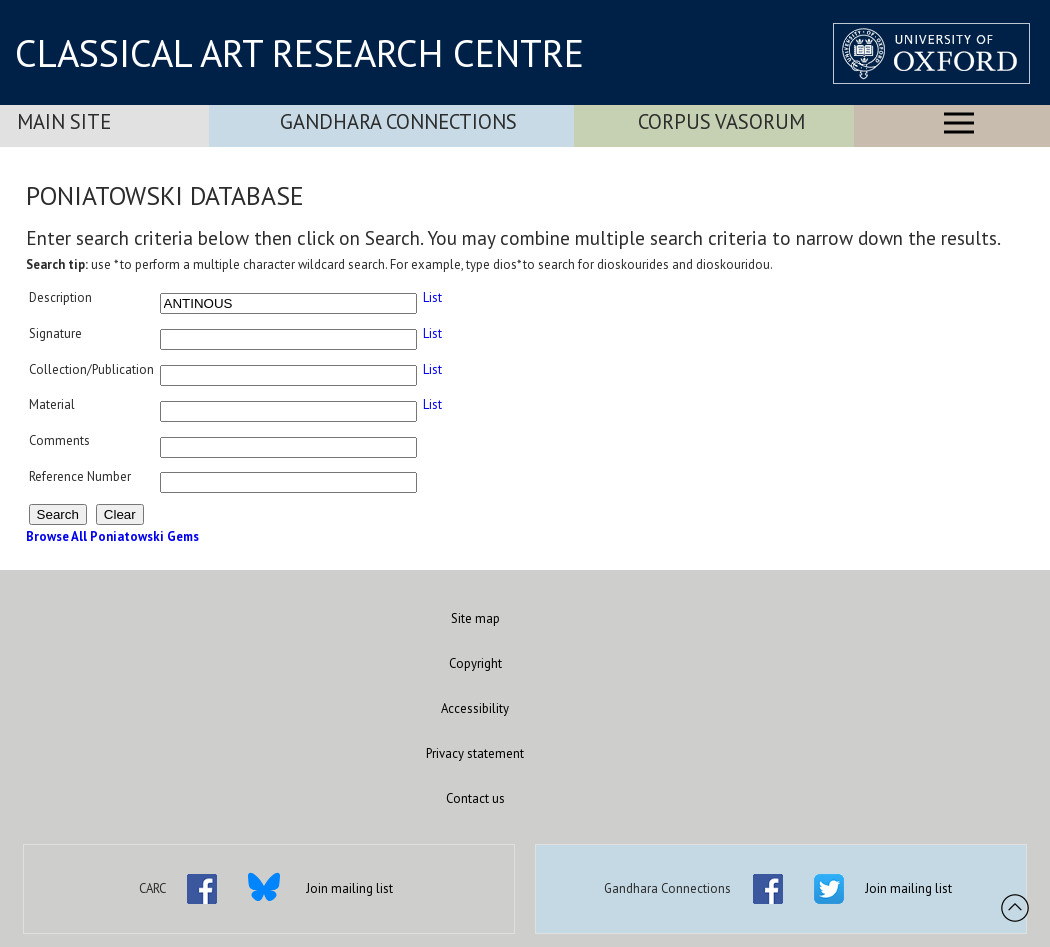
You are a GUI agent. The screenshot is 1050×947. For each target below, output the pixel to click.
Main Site (64, 121)
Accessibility (475, 708)
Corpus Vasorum (721, 121)
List (432, 297)
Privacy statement (475, 753)
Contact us (475, 798)
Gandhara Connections (398, 121)
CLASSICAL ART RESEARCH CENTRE (299, 53)
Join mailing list (349, 888)
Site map (475, 618)
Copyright (475, 663)
